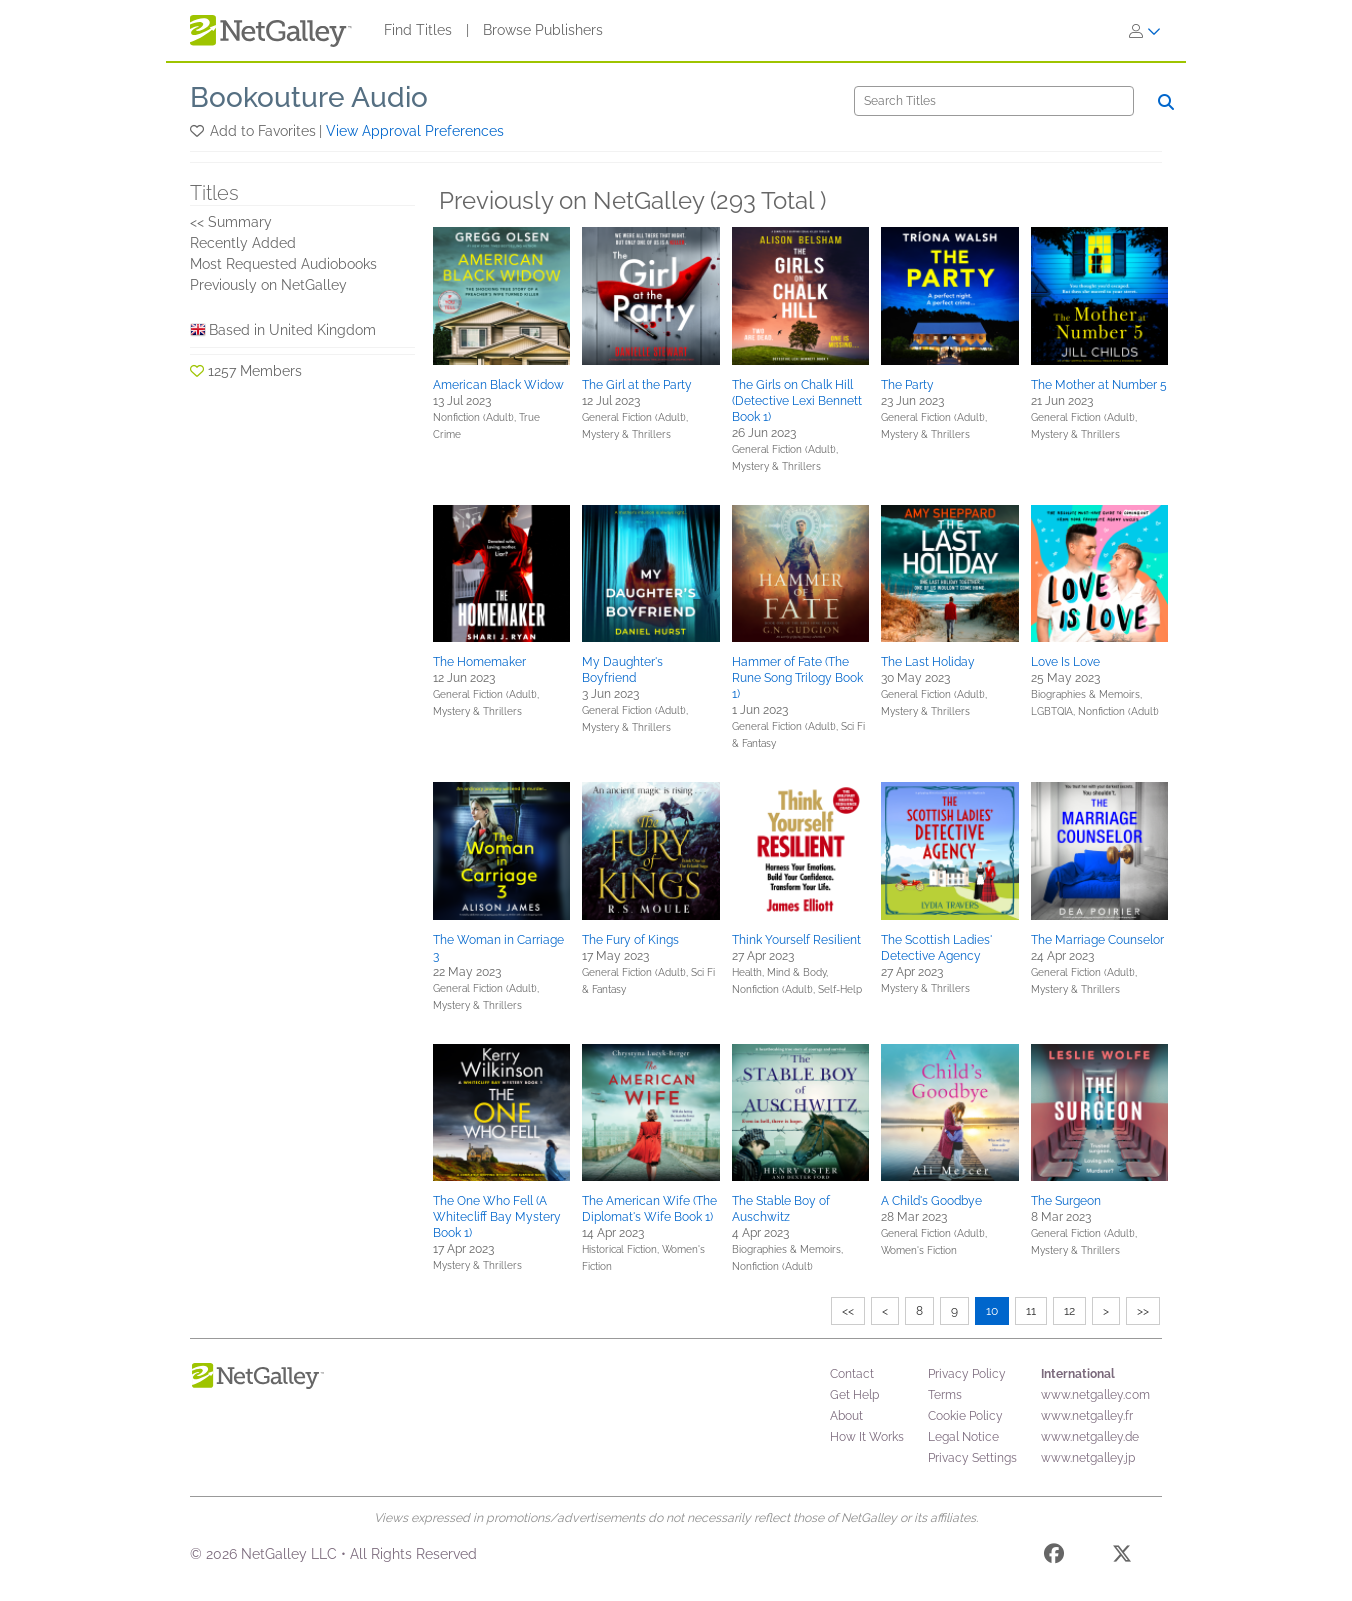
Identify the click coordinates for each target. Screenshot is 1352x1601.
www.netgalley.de (1090, 1437)
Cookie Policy (965, 1416)
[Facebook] (1054, 1557)
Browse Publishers (543, 30)
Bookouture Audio (309, 97)
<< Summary (231, 222)
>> (1143, 1311)
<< (848, 1311)
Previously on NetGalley (268, 285)
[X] (1122, 1557)
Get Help (854, 1395)
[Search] (994, 101)
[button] (198, 131)
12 (1069, 1311)
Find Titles (418, 30)
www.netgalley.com (1095, 1395)
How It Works (867, 1437)
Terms (945, 1395)
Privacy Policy (967, 1374)
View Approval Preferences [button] (415, 131)
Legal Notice (963, 1437)
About (846, 1416)
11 (1031, 1311)
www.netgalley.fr (1087, 1416)
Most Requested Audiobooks (283, 264)
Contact (852, 1374)
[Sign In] (1145, 31)
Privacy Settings (972, 1458)
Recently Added (243, 243)
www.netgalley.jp (1088, 1458)
